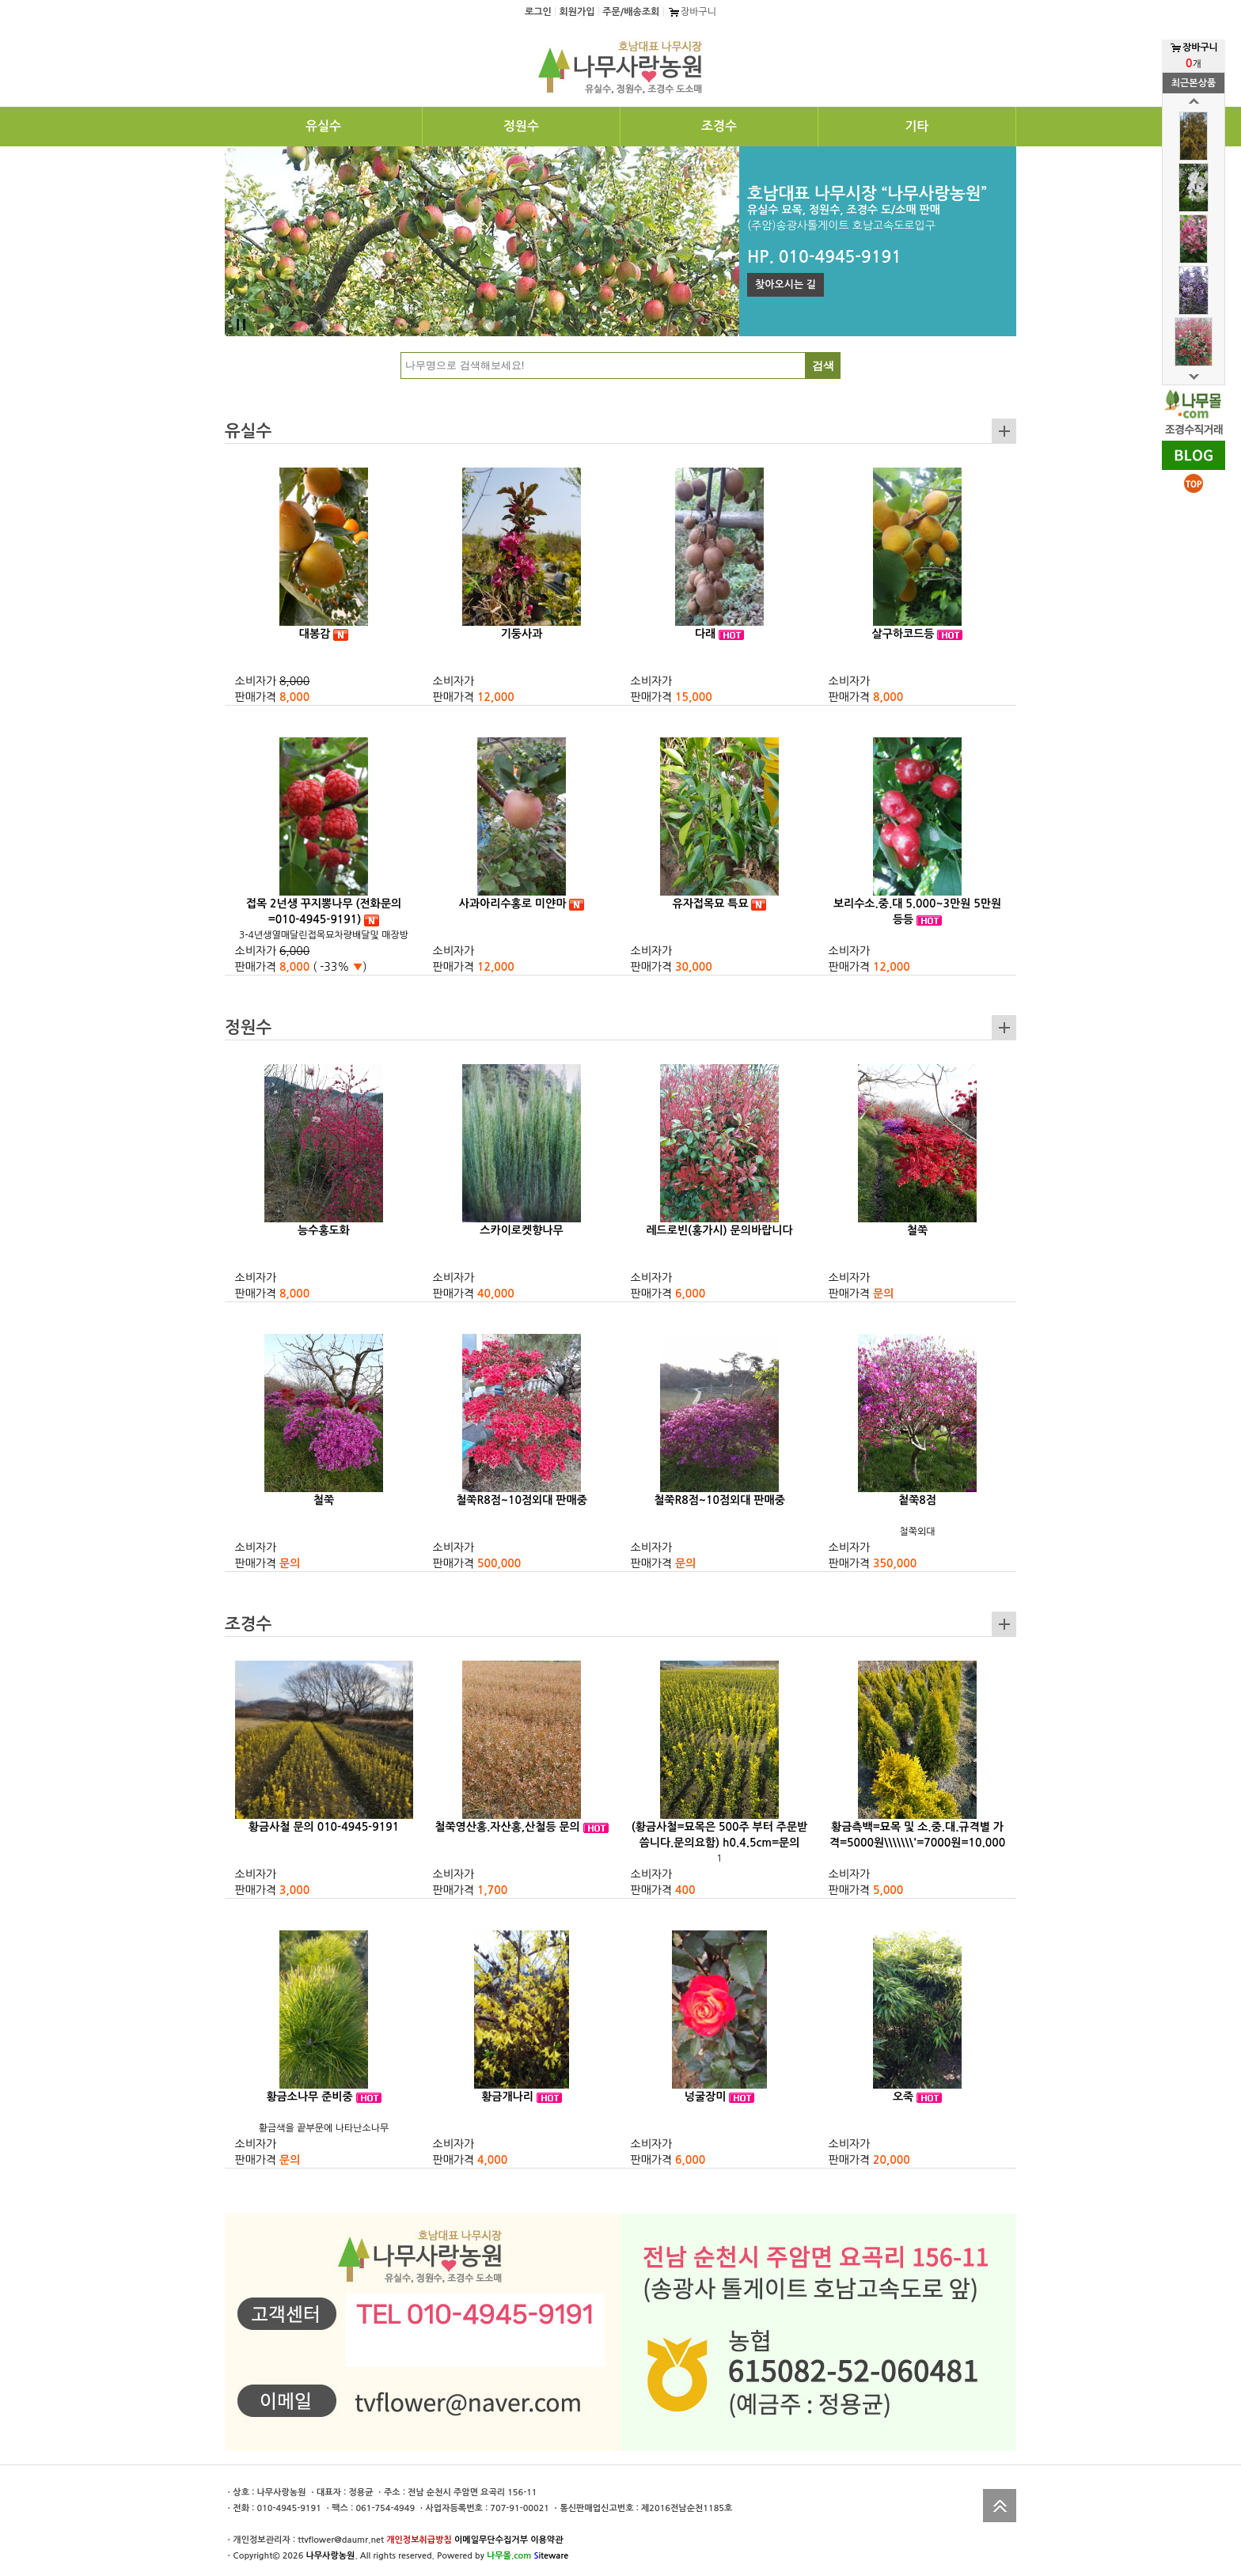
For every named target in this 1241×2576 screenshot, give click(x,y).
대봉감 (314, 633)
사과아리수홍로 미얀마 (513, 903)
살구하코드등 (903, 633)
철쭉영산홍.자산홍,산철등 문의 (507, 1826)
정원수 (521, 126)
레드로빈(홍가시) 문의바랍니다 (719, 1230)
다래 (705, 633)
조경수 (719, 126)
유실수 (323, 126)
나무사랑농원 (330, 2555)
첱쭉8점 (917, 1500)
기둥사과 (522, 633)
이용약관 (546, 2540)
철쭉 (917, 1230)
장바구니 (691, 12)
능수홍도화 (324, 1230)
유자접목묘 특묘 (711, 903)
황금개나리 (507, 2096)
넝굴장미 (706, 2096)
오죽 (903, 2096)
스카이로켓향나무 (521, 1230)
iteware (550, 2555)
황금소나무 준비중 (309, 2096)
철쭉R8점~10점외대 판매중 (521, 1500)
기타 (916, 126)
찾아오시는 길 (785, 284)
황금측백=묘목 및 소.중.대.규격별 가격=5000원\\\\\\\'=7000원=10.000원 (917, 1842)
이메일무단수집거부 (491, 2540)
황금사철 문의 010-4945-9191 (324, 1826)
